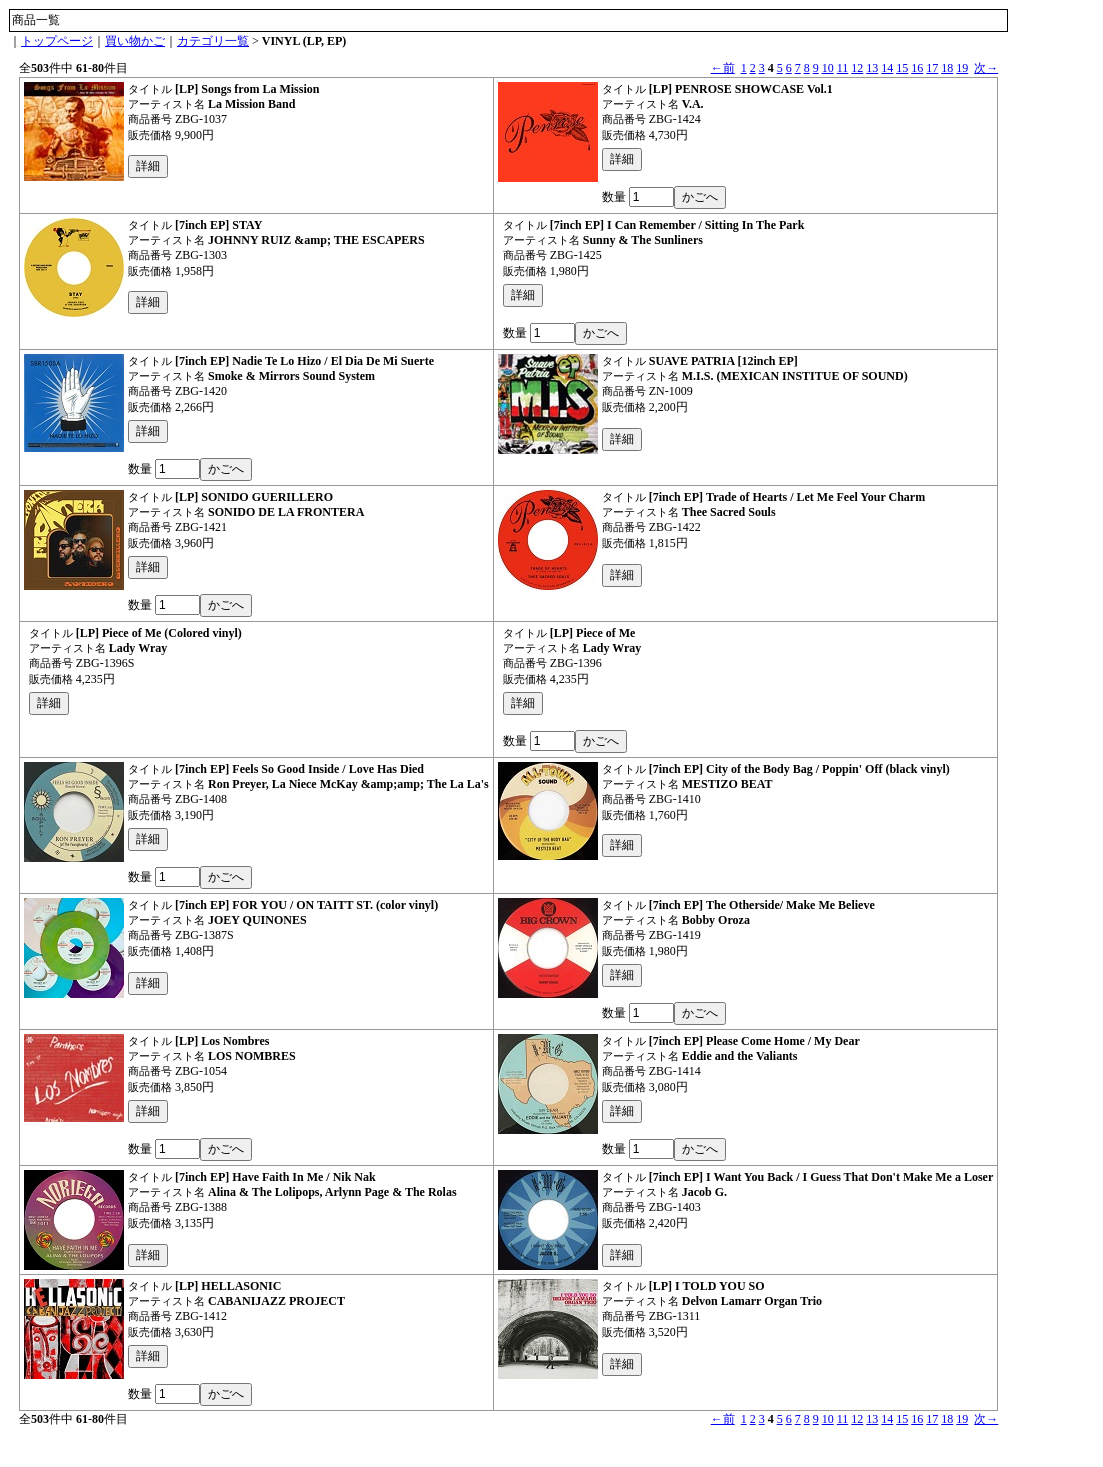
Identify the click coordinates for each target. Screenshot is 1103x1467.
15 (902, 68)
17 (932, 68)
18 (947, 68)
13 (872, 68)
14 (887, 68)
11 (843, 68)
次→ (986, 68)
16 (917, 68)
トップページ (57, 41)
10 (828, 68)
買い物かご (135, 41)
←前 (723, 68)
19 (962, 68)
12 (857, 68)
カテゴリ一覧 (213, 41)
